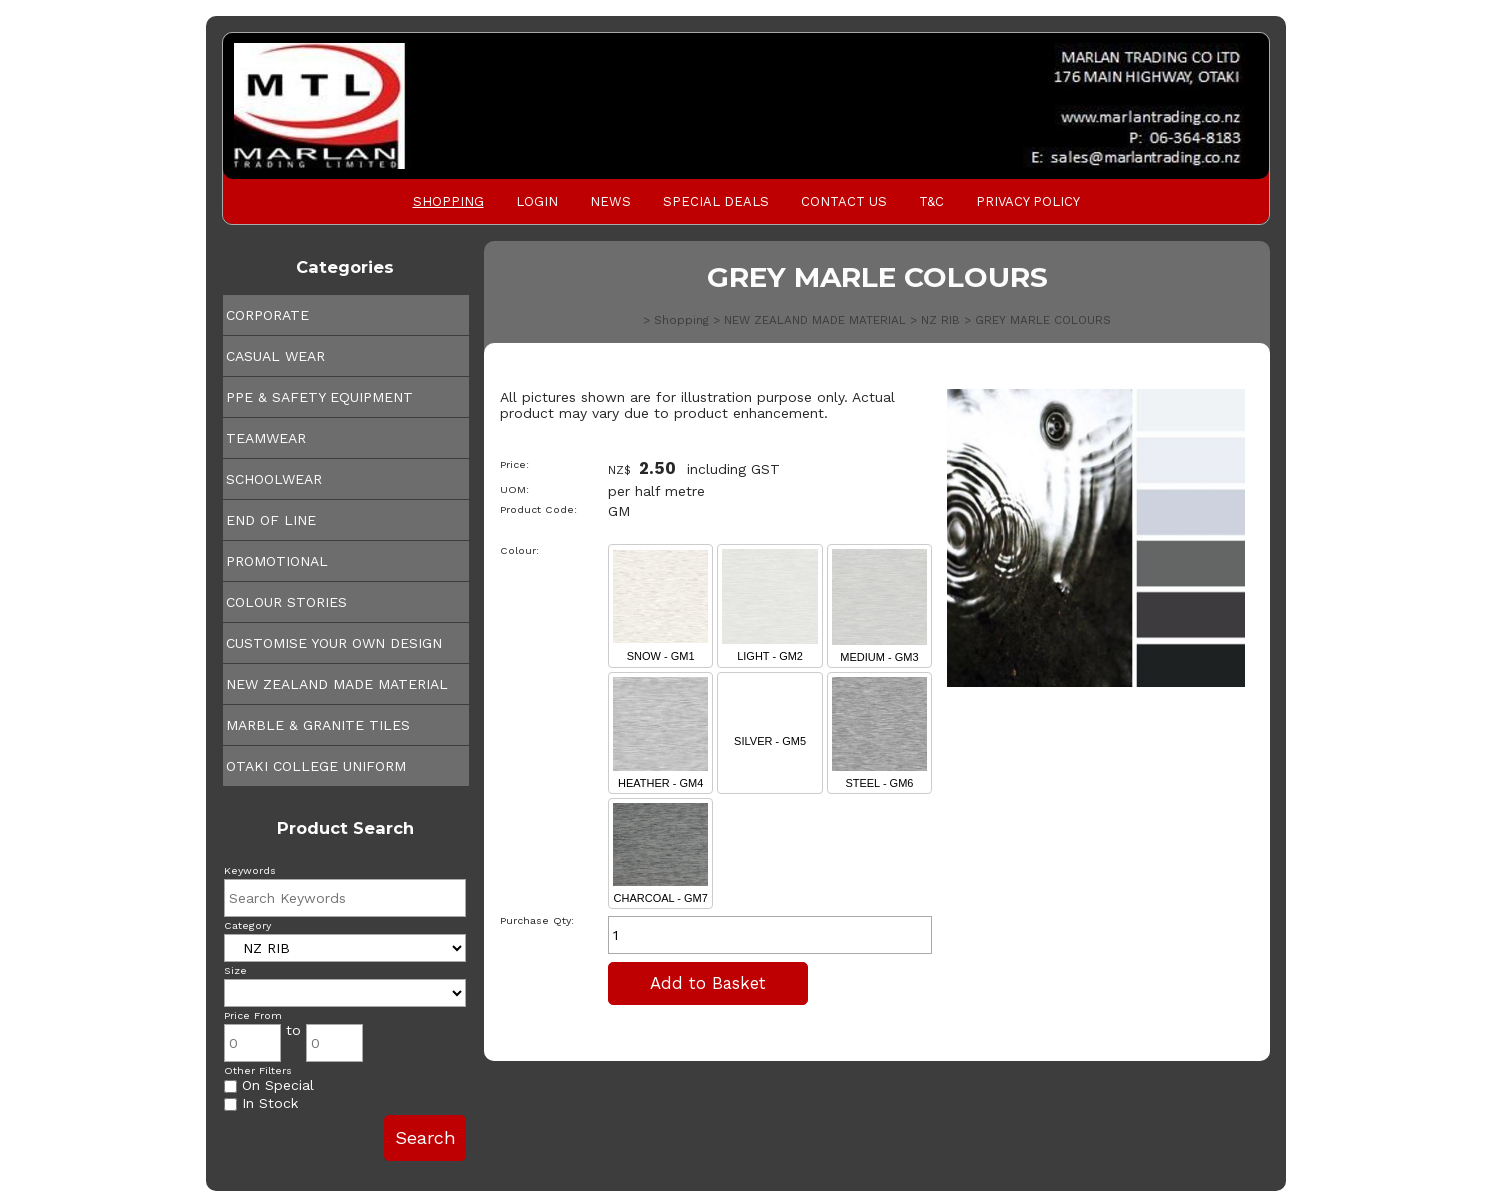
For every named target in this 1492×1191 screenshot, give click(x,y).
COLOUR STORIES (286, 602)
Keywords (250, 870)
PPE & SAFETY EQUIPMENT (319, 397)
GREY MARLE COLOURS (1043, 320)
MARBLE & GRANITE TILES (318, 725)
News (610, 201)
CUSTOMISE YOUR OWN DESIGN (334, 643)
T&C (931, 201)
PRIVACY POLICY (1028, 201)
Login (537, 201)
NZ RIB (940, 320)
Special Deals (716, 201)
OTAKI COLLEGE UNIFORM (316, 766)
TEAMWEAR (266, 438)
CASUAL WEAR (275, 356)
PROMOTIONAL (277, 561)
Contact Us (844, 201)
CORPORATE (267, 315)
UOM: (514, 489)
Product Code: (538, 509)
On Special (269, 1085)
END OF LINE (271, 520)
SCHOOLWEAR (274, 479)
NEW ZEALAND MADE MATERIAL (337, 684)
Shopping (448, 201)
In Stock (261, 1103)
